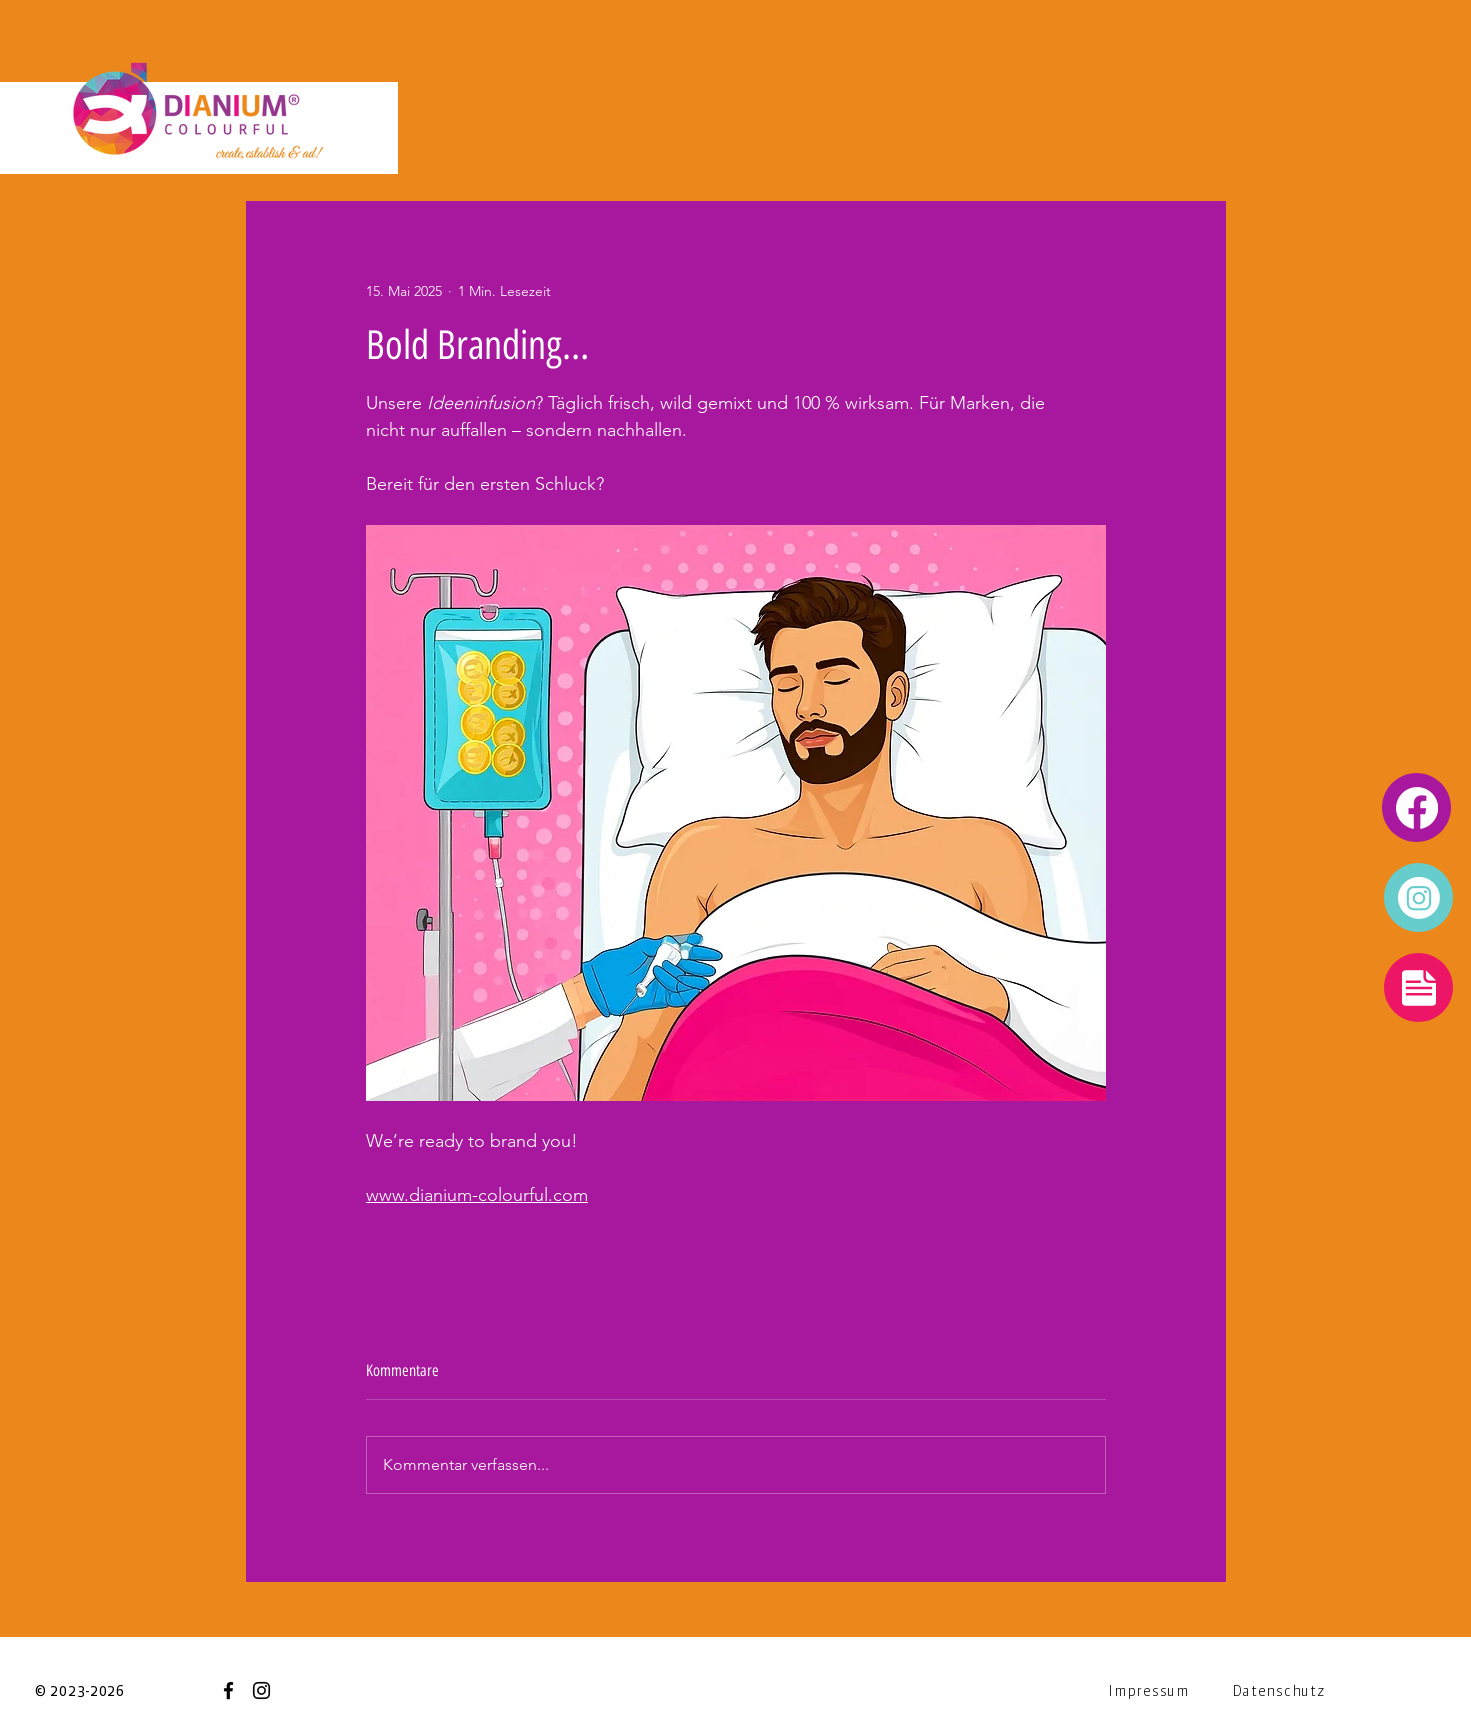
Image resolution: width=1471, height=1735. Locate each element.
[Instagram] (261, 1690)
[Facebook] (228, 1690)
